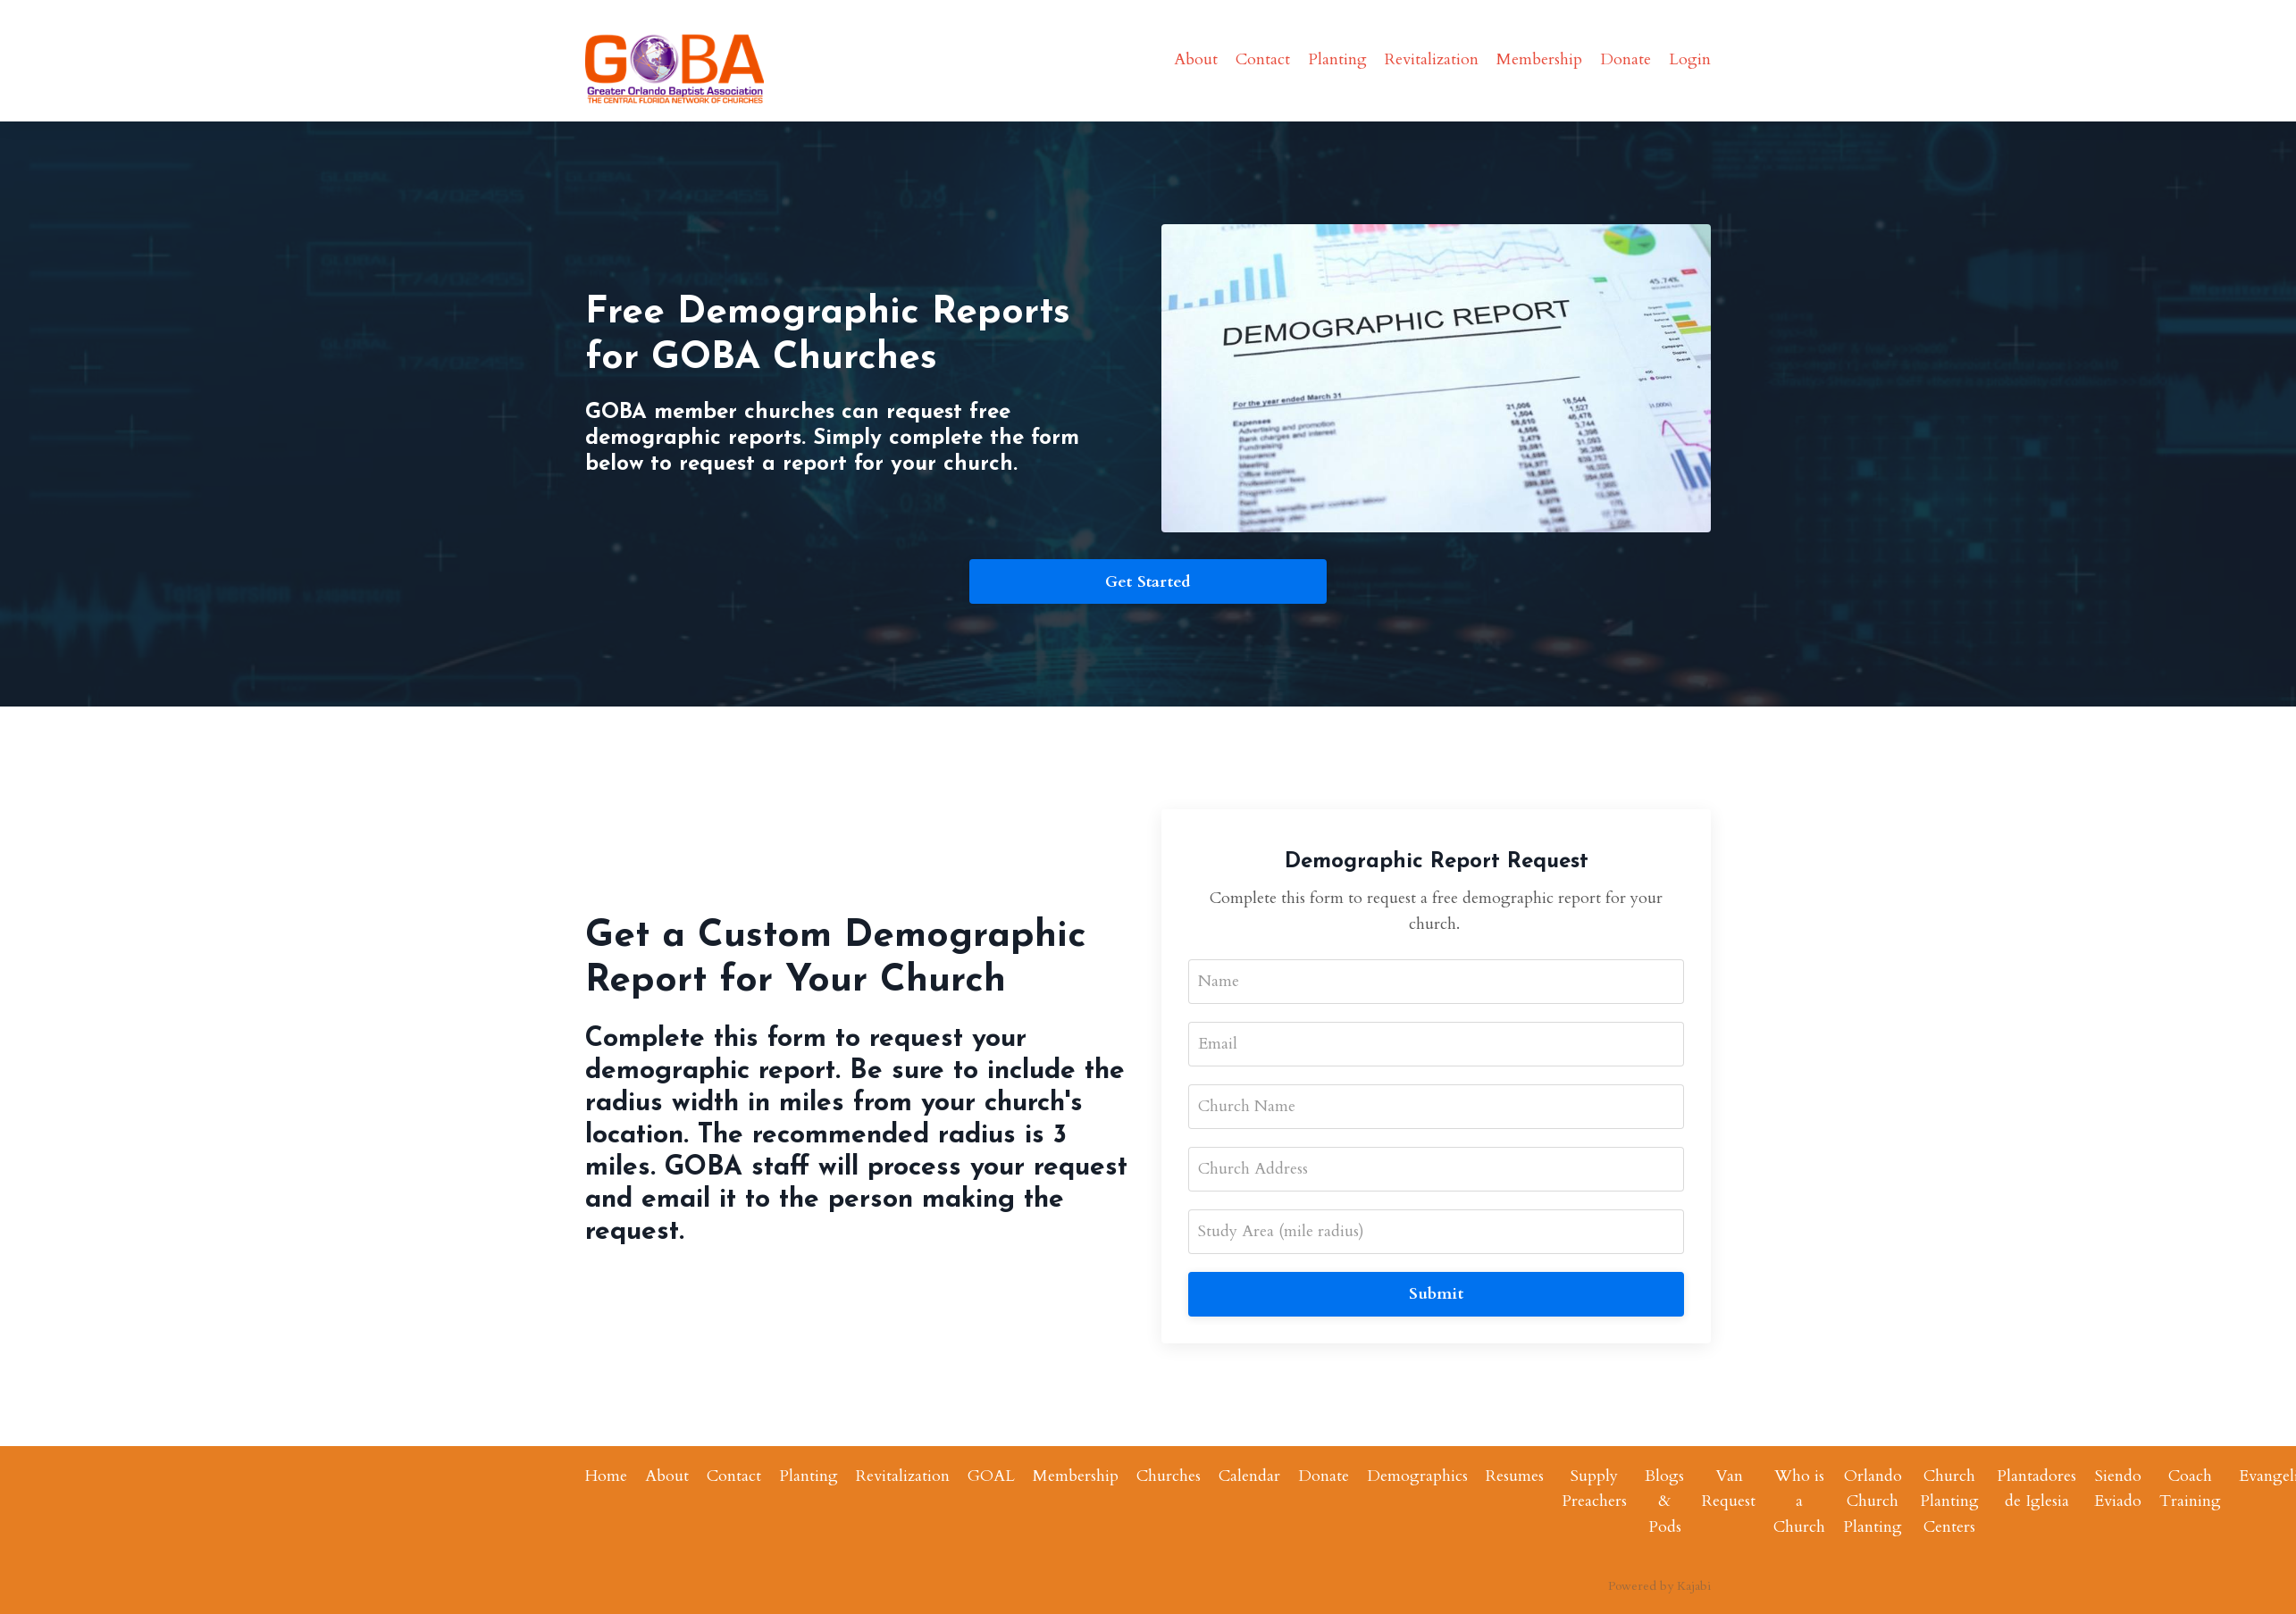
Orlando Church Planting (1872, 1502)
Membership (1539, 59)
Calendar (1249, 1476)
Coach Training (2190, 1489)
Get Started (1148, 582)
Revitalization (1432, 59)
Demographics (1417, 1476)
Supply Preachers (1594, 1489)
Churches (1168, 1476)
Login (1690, 59)
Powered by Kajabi (1659, 1585)
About (1196, 59)
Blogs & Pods (1664, 1502)
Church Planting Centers (1949, 1502)
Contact (1263, 59)
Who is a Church (1799, 1502)
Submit (1436, 1294)
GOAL (991, 1476)
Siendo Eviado (2117, 1489)
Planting (1337, 59)
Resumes (1515, 1476)
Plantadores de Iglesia (2036, 1489)
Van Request (1729, 1489)
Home (606, 1476)
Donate (1625, 59)
